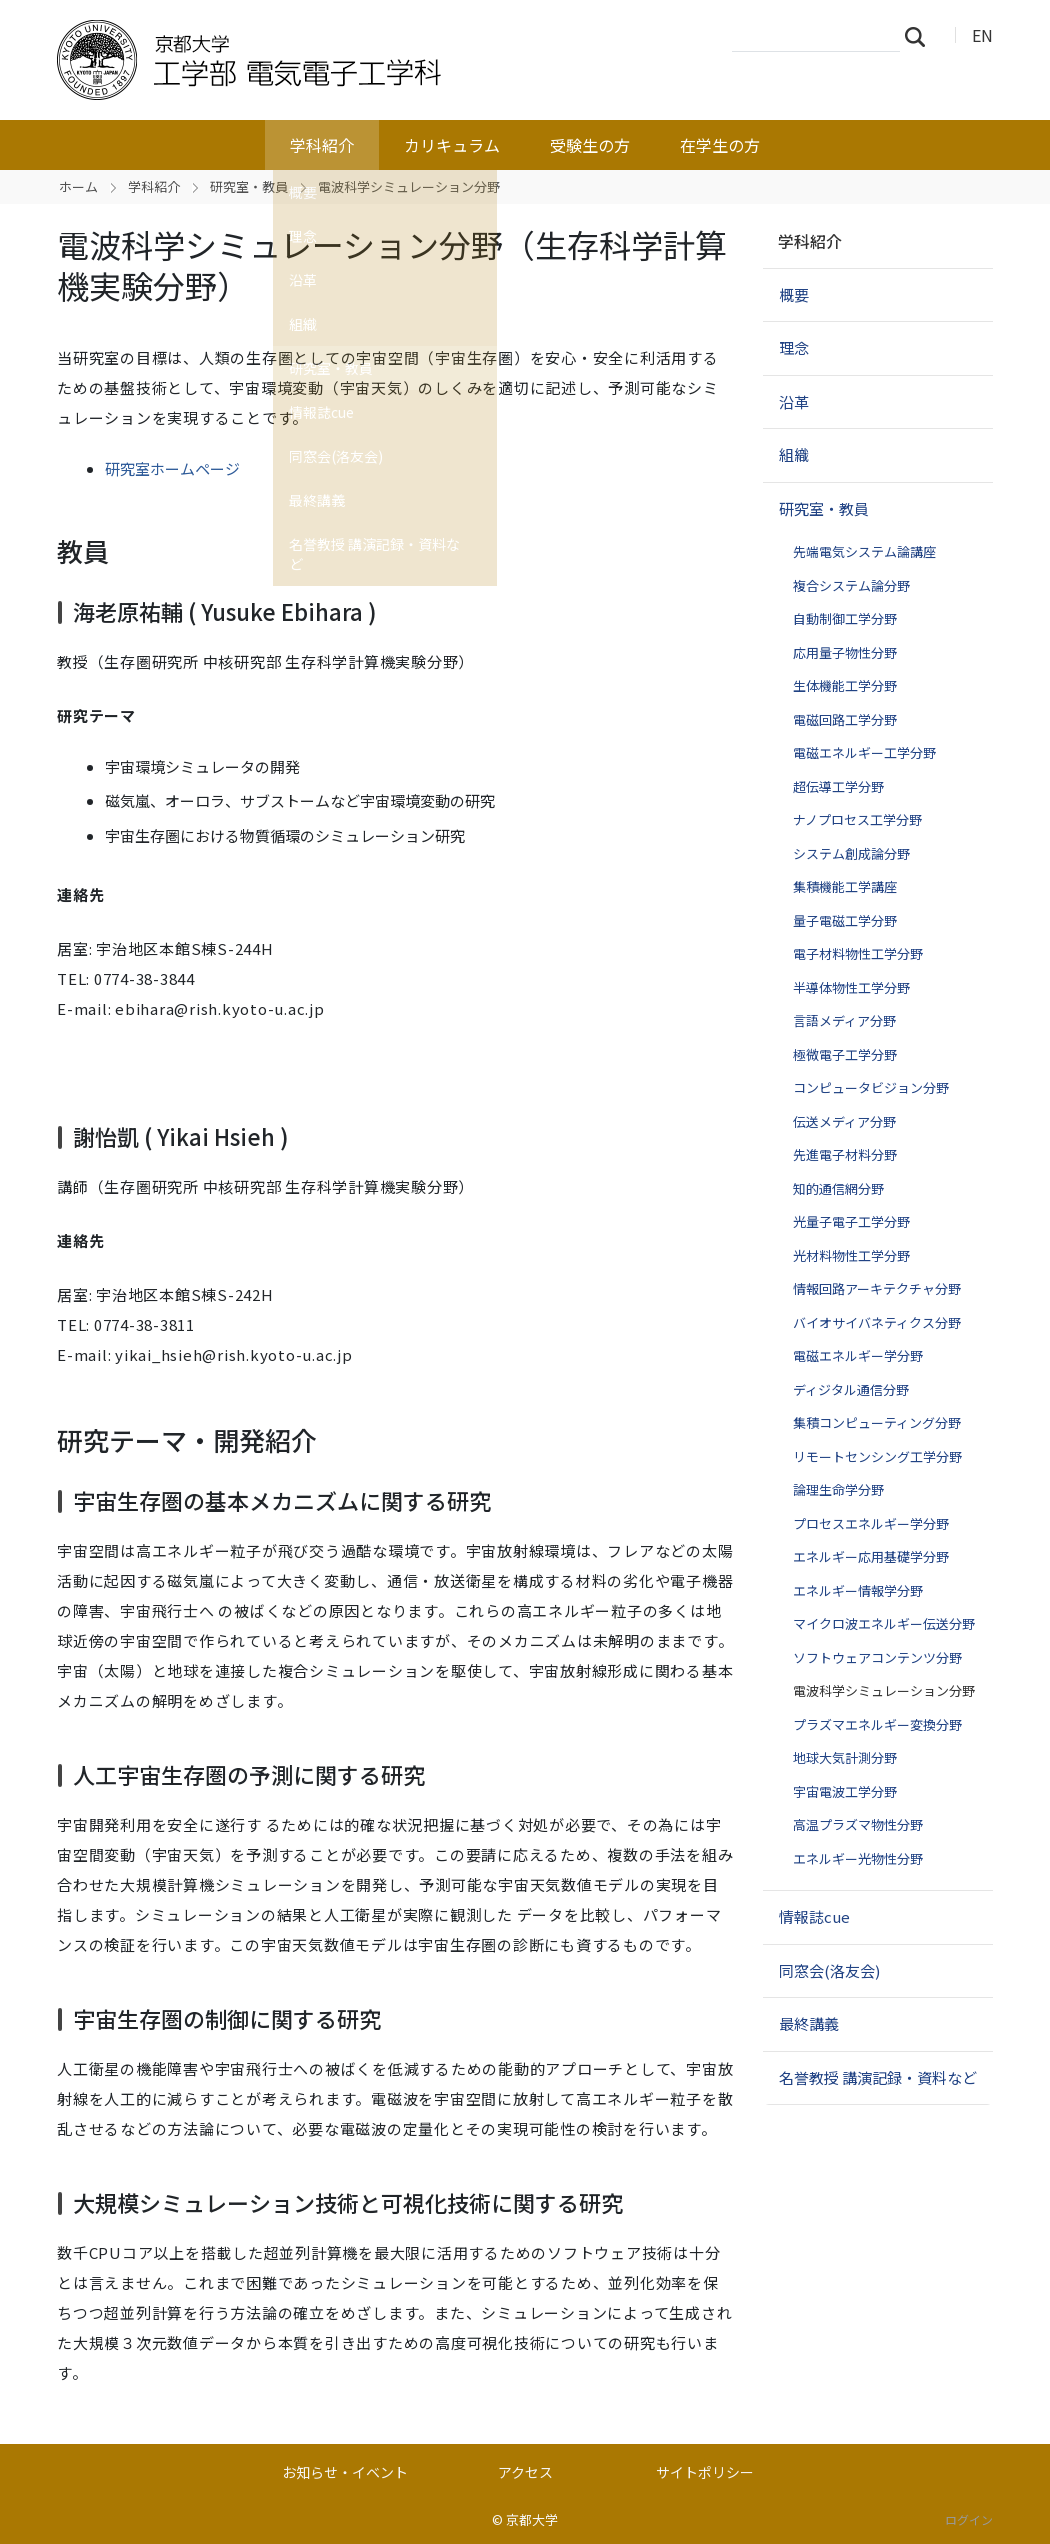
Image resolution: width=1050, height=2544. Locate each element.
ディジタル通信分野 (851, 1389)
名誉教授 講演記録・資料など (878, 2077)
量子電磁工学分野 (845, 920)
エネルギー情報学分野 (858, 1590)
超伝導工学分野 (838, 786)
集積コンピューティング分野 (877, 1422)
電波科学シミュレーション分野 (884, 1690)
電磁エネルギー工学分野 (864, 752)
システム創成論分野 (851, 853)
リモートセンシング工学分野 (877, 1456)
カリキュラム (452, 145)
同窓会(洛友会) (829, 1970)
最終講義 (809, 2023)
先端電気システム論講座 (864, 551)
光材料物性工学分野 (851, 1255)
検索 (921, 36)
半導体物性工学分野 (851, 987)
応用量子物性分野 (845, 652)
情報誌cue (814, 1916)
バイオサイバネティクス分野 (877, 1322)
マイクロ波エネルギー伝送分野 (884, 1623)
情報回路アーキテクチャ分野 (877, 1288)
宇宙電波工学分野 (845, 1791)
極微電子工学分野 (845, 1054)
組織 (794, 454)
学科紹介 (322, 145)
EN (982, 35)
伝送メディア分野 (844, 1121)
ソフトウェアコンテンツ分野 (877, 1657)
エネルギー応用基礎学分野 (871, 1556)
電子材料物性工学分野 (858, 953)
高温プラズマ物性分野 (858, 1824)
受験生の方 (590, 145)
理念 (794, 347)
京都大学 (532, 2519)
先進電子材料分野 (845, 1154)
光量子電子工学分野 (851, 1221)
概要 (794, 294)
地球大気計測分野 (845, 1757)
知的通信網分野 (838, 1188)
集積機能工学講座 (845, 886)
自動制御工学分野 (845, 618)
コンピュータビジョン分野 (871, 1087)
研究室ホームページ (172, 468)
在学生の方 (720, 145)
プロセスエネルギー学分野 (871, 1523)
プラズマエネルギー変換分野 (877, 1724)
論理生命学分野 (838, 1489)
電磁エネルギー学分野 (858, 1355)
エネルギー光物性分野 (858, 1858)
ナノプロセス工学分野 (857, 819)
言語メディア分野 (844, 1020)
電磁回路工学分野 (845, 719)
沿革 (794, 401)
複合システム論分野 (851, 585)
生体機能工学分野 (845, 685)
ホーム (78, 186)
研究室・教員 (249, 186)
